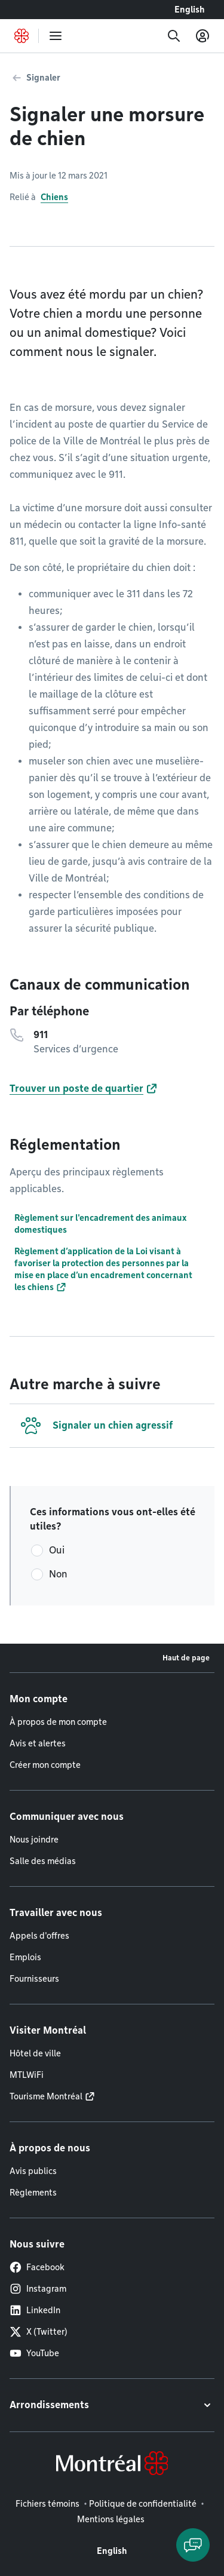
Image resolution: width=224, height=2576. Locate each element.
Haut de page (186, 1657)
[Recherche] (174, 36)
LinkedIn (35, 2310)
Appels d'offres (39, 1936)
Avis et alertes (38, 1743)
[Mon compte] (202, 36)
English (189, 9)
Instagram (38, 2289)
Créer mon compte (45, 1765)
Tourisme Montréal (46, 2096)
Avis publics (33, 2171)
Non (58, 1574)
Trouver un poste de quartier (76, 1088)
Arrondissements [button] (49, 2405)
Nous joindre (34, 1839)
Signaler (43, 77)
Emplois (25, 1957)
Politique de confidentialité (143, 2504)
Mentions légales (111, 2519)
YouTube (34, 2353)
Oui (57, 1550)
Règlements (33, 2192)
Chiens (54, 197)
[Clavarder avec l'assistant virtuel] (193, 2545)
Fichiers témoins (47, 2504)
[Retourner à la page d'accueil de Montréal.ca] (21, 36)
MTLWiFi (27, 2075)
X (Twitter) (38, 2332)
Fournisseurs (34, 1979)
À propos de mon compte (58, 1722)
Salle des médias (43, 1861)
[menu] (55, 36)
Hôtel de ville (35, 2053)
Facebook (37, 2267)
